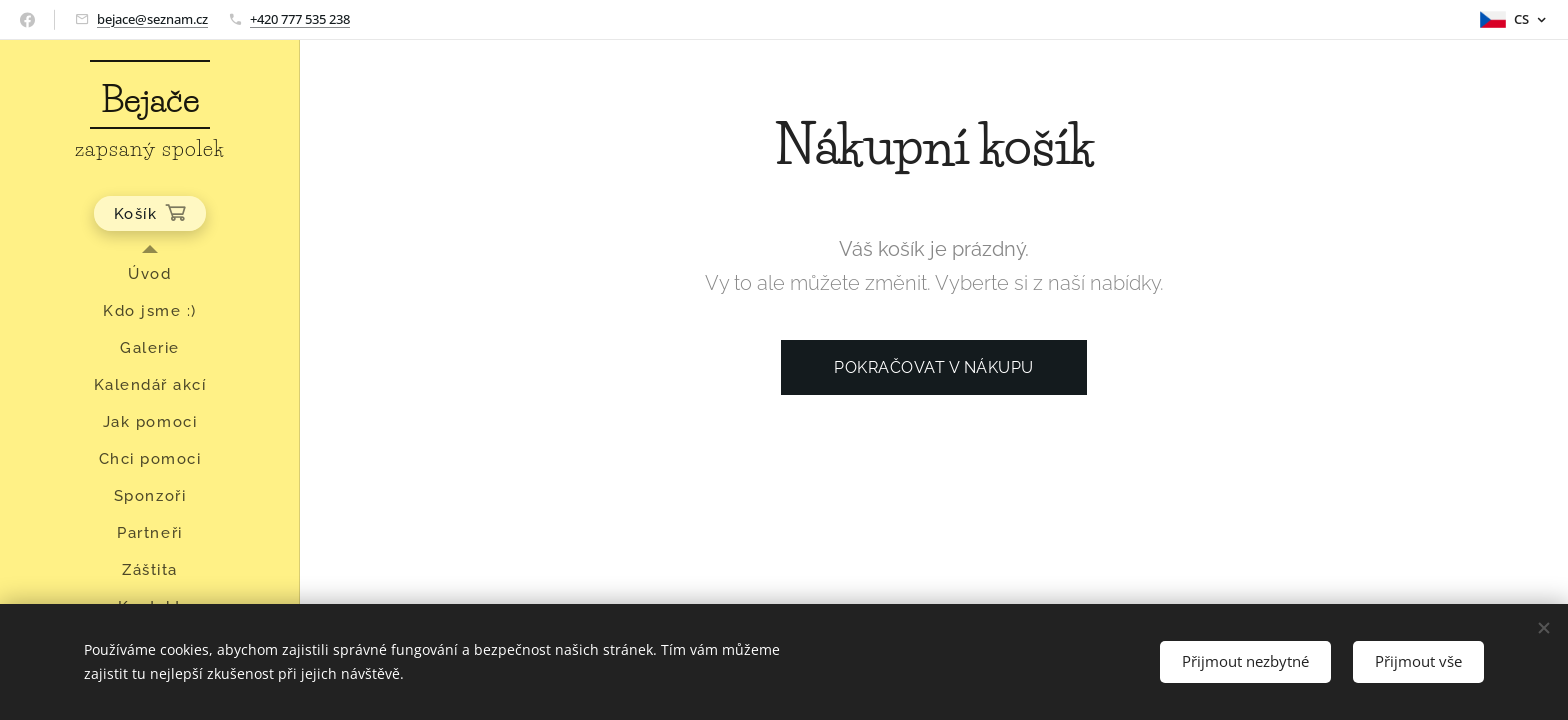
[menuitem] (150, 274)
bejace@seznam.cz (152, 19)
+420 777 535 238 (300, 19)
